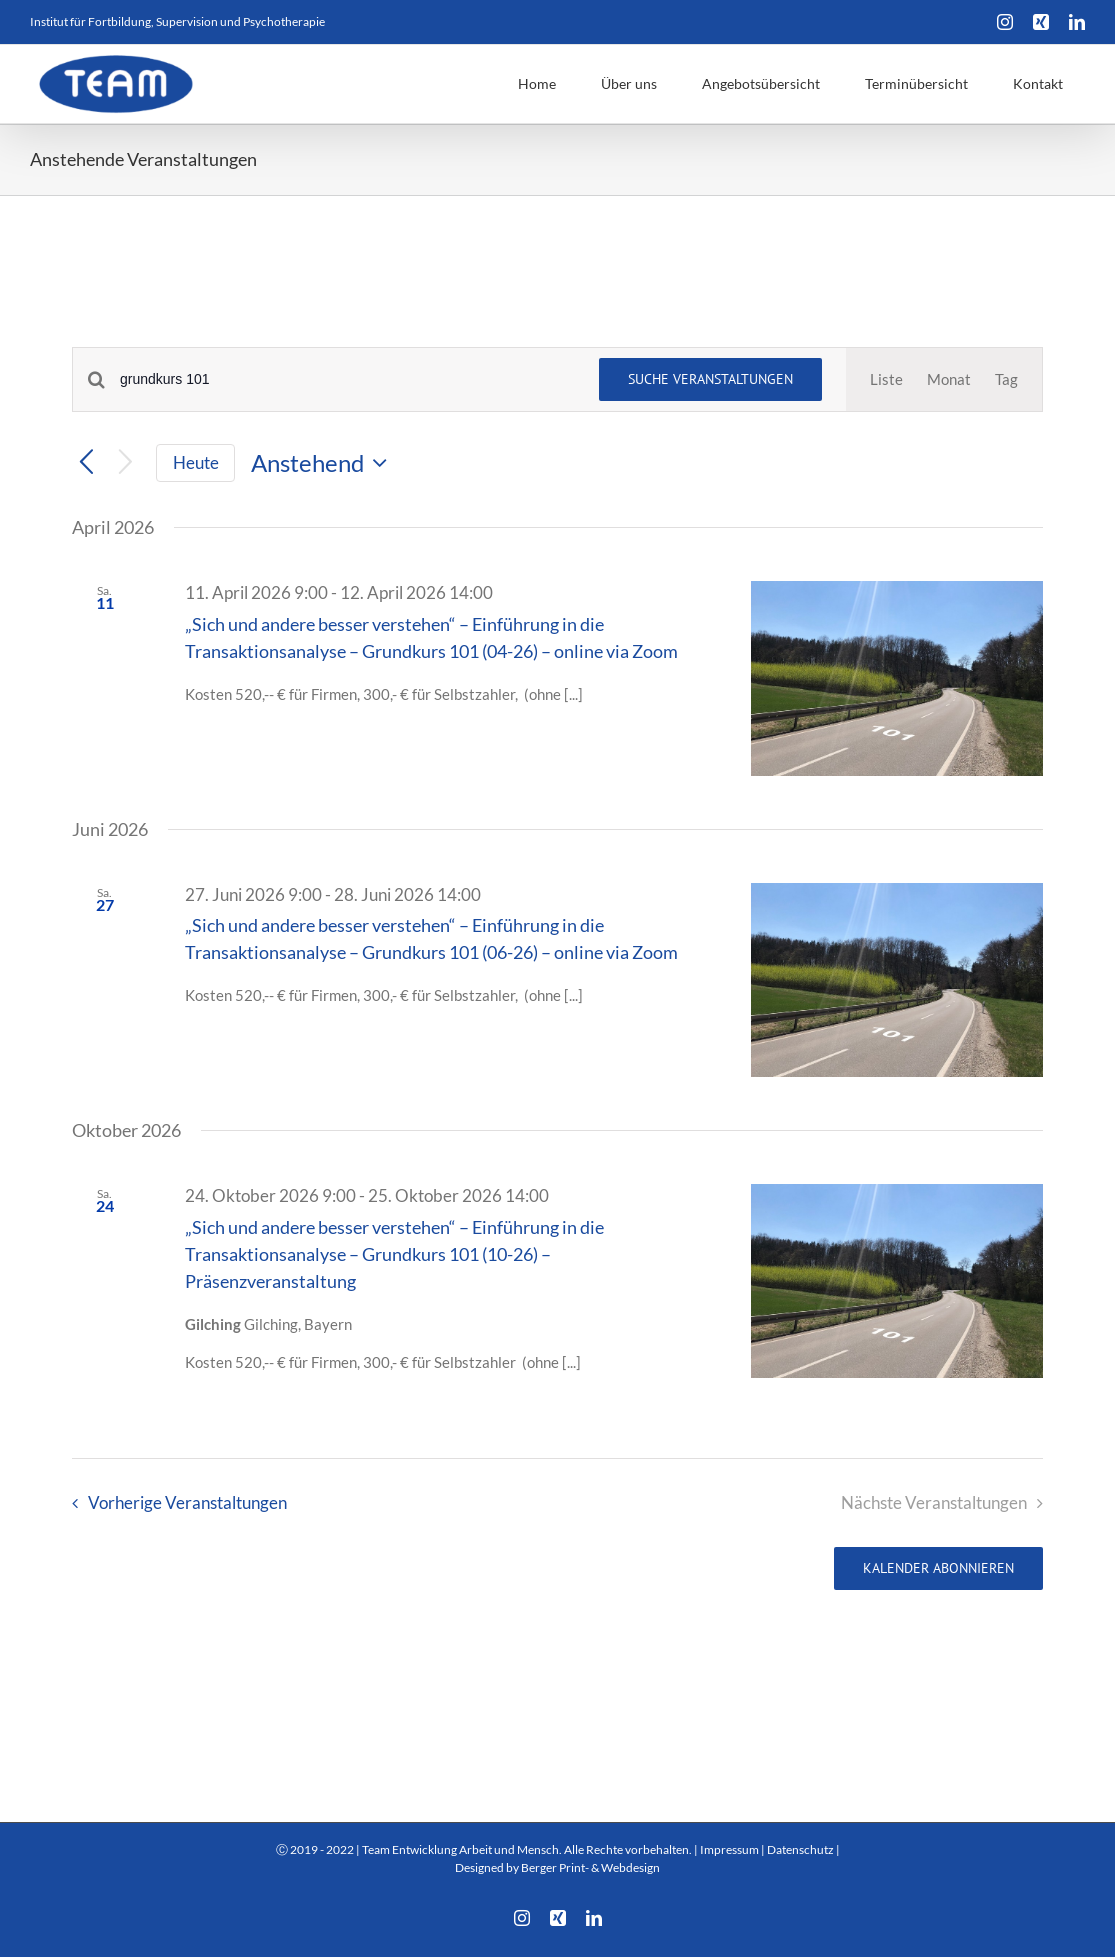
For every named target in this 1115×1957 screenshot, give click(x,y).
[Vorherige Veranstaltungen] (86, 463)
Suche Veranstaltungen (710, 379)
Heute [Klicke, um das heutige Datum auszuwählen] (196, 462)
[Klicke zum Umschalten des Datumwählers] (324, 463)
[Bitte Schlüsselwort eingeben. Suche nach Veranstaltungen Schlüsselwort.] (347, 379)
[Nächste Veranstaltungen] (125, 463)
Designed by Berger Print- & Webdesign (557, 1867)
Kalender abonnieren (938, 1568)
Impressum (729, 1849)
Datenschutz (800, 1849)
